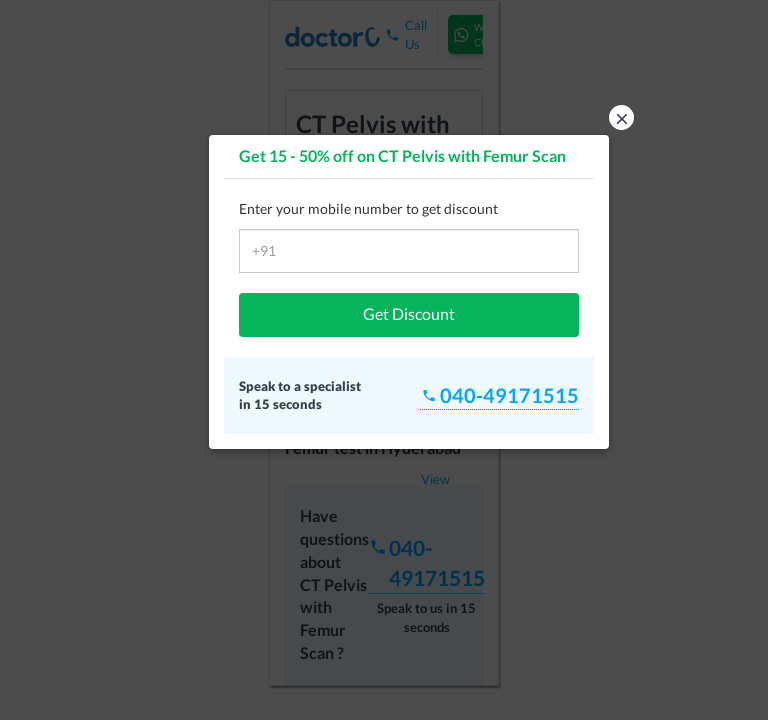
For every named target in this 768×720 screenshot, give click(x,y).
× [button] (622, 117)
